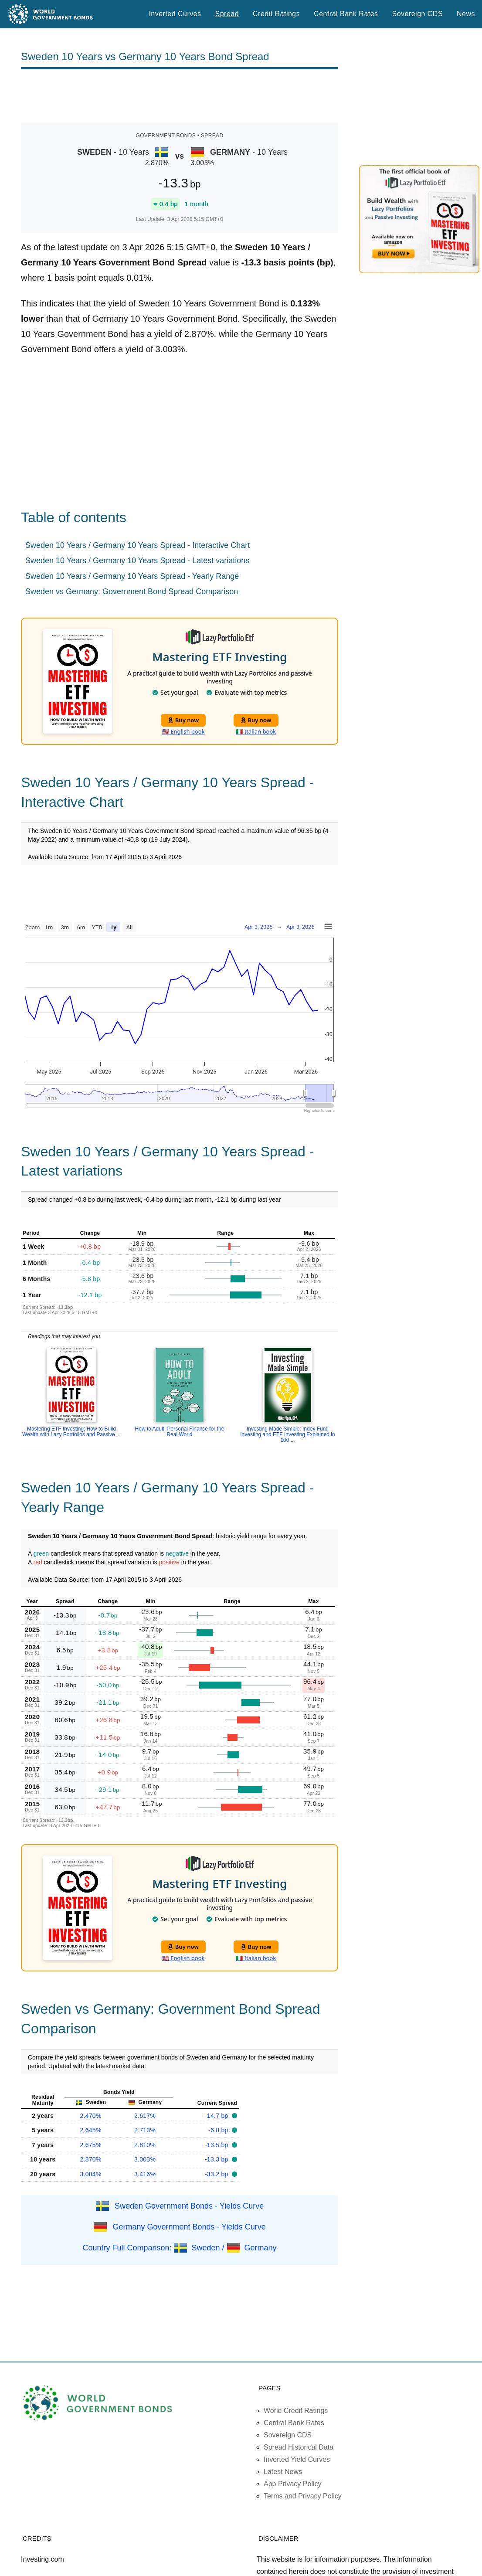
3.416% (145, 2174)
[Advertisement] (179, 96)
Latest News (283, 2471)
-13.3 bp (217, 2159)
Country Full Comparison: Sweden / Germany (179, 2247)
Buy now (183, 720)
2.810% (145, 2144)
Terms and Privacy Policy (303, 2496)
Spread (227, 13)
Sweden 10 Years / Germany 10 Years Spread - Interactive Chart (137, 545)
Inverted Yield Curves (297, 2459)
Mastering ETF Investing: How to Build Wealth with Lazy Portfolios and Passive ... (71, 1432)
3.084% (91, 2174)
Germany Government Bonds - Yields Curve (189, 2227)
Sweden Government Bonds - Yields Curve (189, 2206)
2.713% (145, 2130)
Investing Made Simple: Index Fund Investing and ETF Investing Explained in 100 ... (287, 1434)
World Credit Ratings (296, 2410)
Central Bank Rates (346, 13)
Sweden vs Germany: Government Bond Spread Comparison (131, 591)
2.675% (91, 2144)
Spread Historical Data (298, 2447)
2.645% (91, 2130)
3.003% (145, 2159)
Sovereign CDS (417, 13)
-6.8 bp (219, 2130)
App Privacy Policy (293, 2484)
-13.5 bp (217, 2144)
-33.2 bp (217, 2174)
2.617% (145, 2115)
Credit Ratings (276, 13)
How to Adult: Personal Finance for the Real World (179, 1432)
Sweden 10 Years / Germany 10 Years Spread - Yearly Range (132, 576)
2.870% (91, 2159)
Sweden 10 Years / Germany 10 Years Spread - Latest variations (137, 560)
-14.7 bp (217, 2115)
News (466, 13)
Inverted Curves (175, 13)
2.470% (91, 2115)
